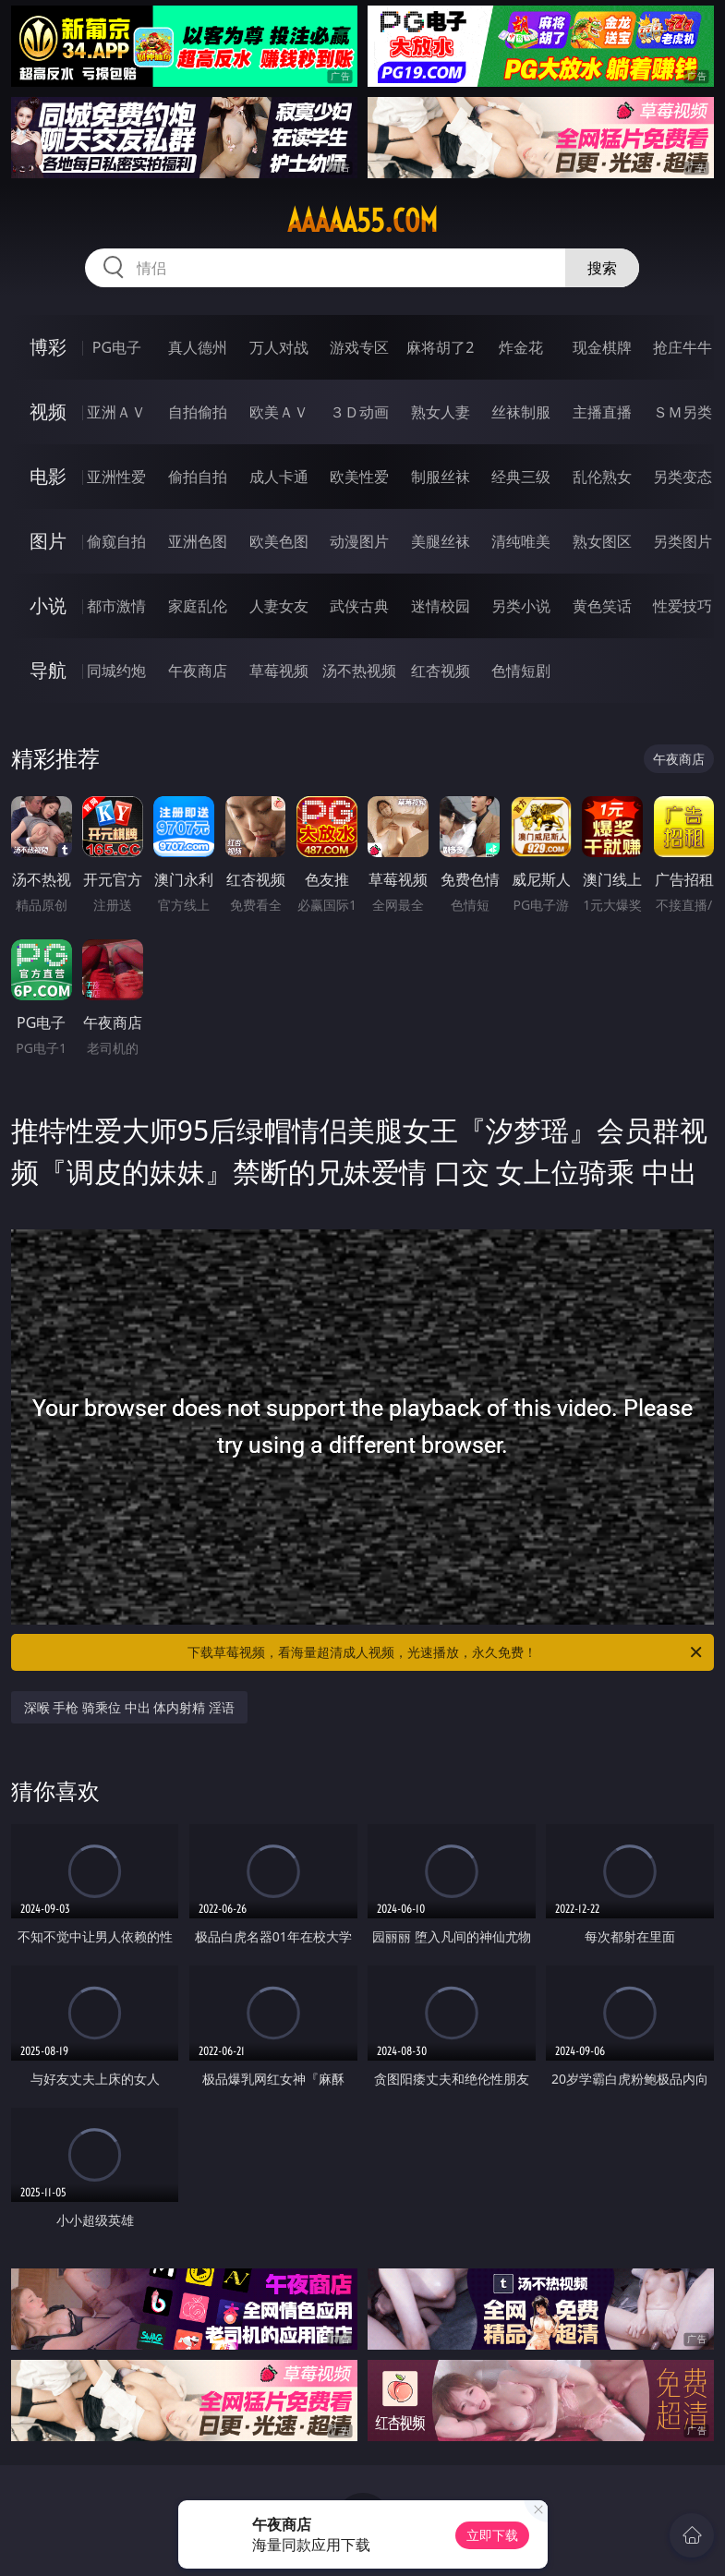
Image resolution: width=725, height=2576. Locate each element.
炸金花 (521, 347)
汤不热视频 (359, 670)
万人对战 (278, 347)
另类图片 (682, 541)
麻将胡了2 (440, 347)
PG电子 (116, 347)
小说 (48, 605)
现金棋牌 (602, 347)
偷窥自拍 (116, 541)
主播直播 (602, 412)
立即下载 (492, 2535)
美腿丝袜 (440, 541)
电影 (48, 476)
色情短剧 (520, 670)
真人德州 (197, 347)
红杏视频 (440, 670)
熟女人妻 (440, 412)
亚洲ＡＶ (116, 412)
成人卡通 (278, 476)
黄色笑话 (602, 606)
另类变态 (682, 476)
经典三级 (520, 476)
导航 (48, 670)
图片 (48, 540)
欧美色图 (278, 541)
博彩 (48, 346)
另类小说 (520, 606)
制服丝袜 (440, 476)
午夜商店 (197, 670)
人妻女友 (278, 606)
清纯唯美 (520, 541)
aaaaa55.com (362, 220)
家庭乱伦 (197, 606)
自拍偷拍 (197, 412)
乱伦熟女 (602, 476)
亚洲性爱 (116, 476)
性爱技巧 (682, 606)
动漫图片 (359, 541)
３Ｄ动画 (359, 412)
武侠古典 (359, 606)
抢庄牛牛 (682, 347)
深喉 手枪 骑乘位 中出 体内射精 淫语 (129, 1707)
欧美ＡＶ (278, 412)
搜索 (602, 268)
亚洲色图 (197, 541)
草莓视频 (278, 670)
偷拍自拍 (197, 476)
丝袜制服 (520, 412)
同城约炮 (116, 670)
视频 (48, 411)
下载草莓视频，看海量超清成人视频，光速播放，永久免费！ (446, 1652)
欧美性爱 (359, 476)
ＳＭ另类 (682, 412)
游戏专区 (359, 347)
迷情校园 (440, 606)
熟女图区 (602, 541)
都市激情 (116, 606)
